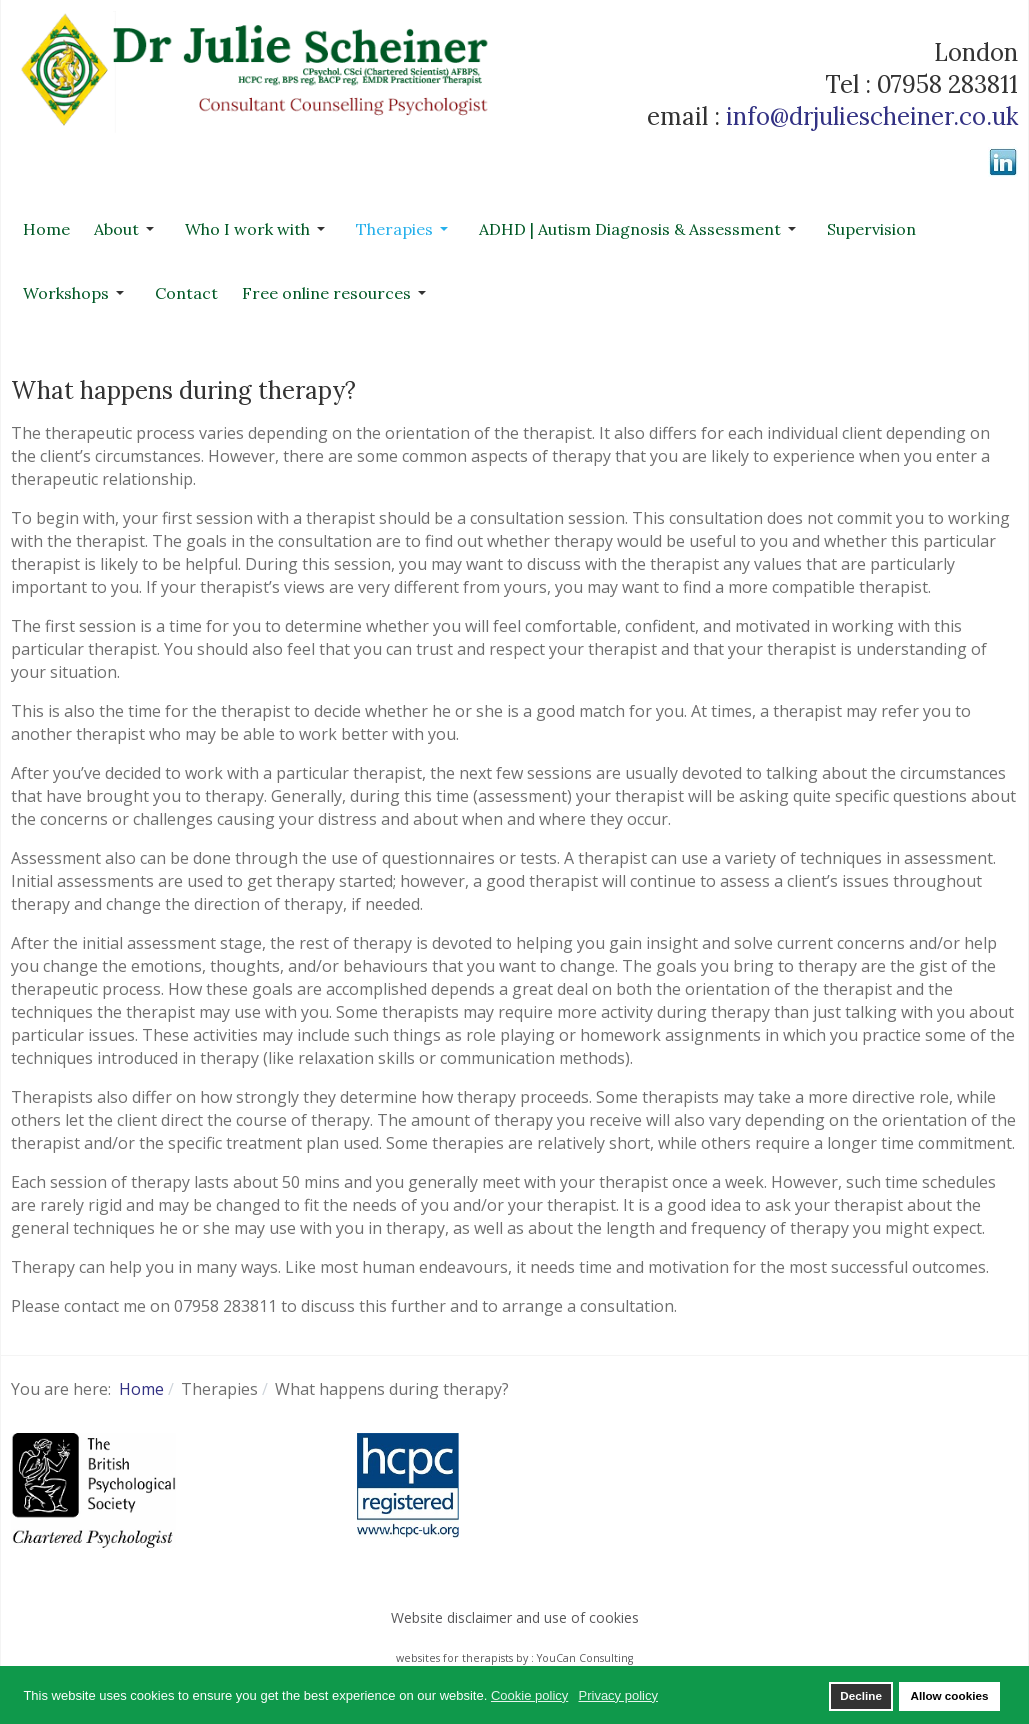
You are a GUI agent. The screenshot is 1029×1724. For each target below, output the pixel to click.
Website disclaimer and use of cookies (515, 1617)
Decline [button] (861, 1695)
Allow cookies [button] (949, 1695)
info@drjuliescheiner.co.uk (872, 116)
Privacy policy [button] (618, 1695)
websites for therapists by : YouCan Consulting (514, 1658)
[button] (127, 229)
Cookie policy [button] (529, 1695)
